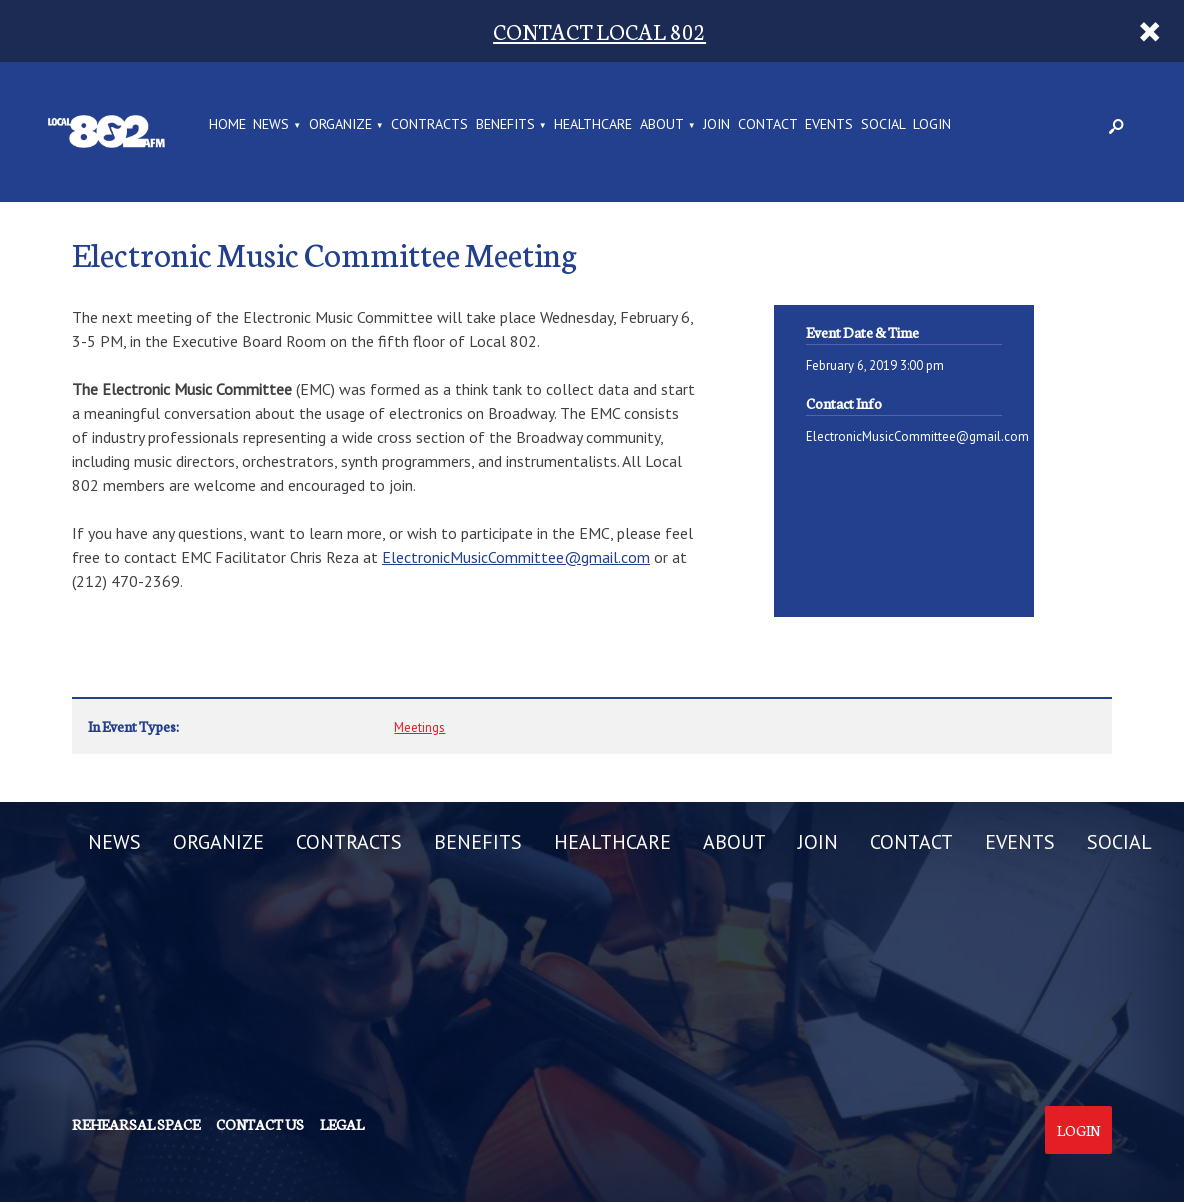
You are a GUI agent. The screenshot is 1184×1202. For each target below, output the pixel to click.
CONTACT (768, 125)
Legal (342, 1124)
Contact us (260, 1124)
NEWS (271, 125)
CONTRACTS (429, 125)
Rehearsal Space (136, 1124)
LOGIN (932, 125)
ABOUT (662, 125)
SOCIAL (883, 125)
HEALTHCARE (593, 125)
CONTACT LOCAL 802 (599, 30)
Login (1078, 1130)
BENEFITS (505, 125)
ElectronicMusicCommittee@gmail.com (516, 557)
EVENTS (829, 125)
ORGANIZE (340, 125)
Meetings (419, 727)
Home (227, 125)
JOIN (716, 125)
